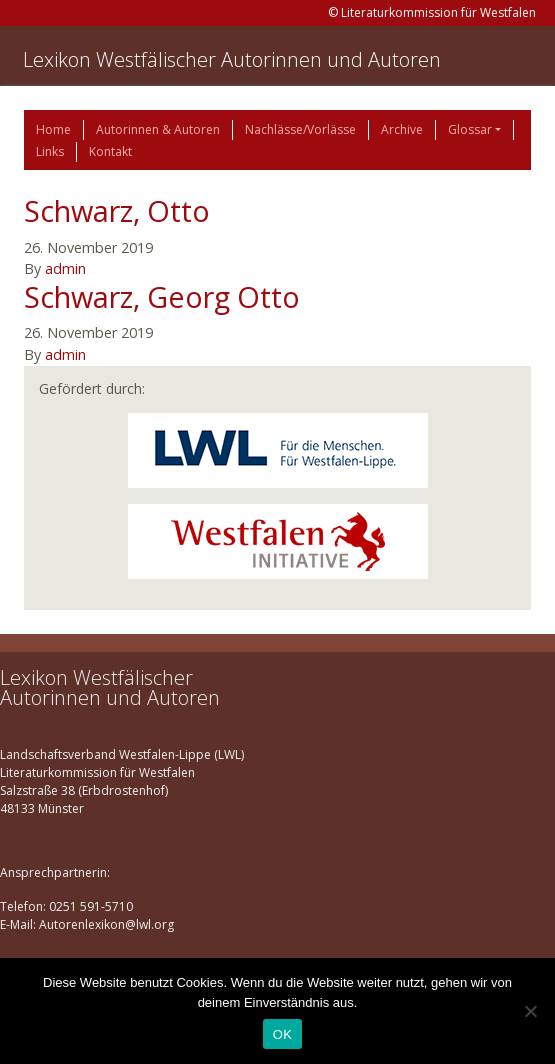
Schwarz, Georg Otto (162, 296)
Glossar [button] (470, 129)
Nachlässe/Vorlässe (300, 129)
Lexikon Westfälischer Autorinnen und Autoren (232, 59)
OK (282, 1034)
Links (50, 151)
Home (53, 129)
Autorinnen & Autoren (158, 129)
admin (65, 268)
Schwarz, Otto (117, 210)
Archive (402, 129)
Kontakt (110, 151)
